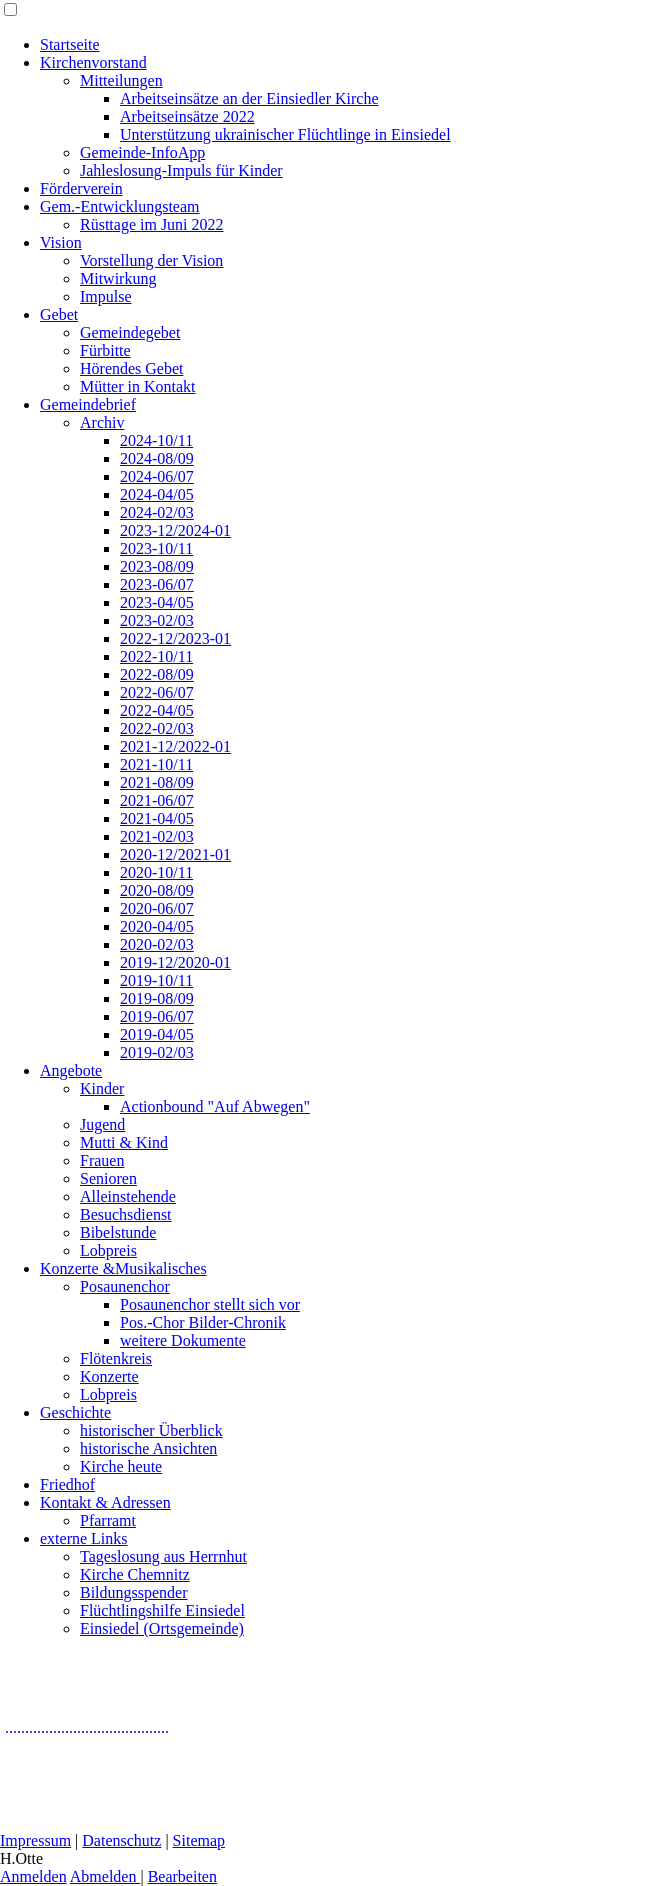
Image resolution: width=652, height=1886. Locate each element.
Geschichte (75, 1412)
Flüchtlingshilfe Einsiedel (162, 1610)
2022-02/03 (157, 728)
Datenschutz (121, 1840)
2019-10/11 (156, 980)
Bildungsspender (134, 1592)
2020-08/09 (157, 890)
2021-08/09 (157, 782)
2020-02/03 (157, 944)
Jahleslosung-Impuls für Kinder (181, 170)
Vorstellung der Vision (151, 260)
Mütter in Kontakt (138, 386)
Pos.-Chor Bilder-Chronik (203, 1322)
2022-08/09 (157, 674)
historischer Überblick (151, 1430)
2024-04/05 (157, 494)
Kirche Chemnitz (135, 1574)
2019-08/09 (157, 998)
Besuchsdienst (126, 1214)
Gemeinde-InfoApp (142, 152)
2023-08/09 (157, 566)
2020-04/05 (157, 926)
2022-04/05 (157, 710)
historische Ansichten (148, 1448)
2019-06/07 (157, 1016)
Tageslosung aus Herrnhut (163, 1556)
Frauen (102, 1160)
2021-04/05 (157, 818)
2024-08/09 (157, 458)
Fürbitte (105, 350)
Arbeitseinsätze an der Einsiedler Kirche (249, 98)
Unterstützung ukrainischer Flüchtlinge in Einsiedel (285, 134)
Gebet (59, 314)
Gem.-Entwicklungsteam (120, 206)
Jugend (102, 1124)
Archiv (102, 422)
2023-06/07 (157, 584)
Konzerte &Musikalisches (123, 1268)
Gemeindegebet (130, 332)
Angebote (71, 1070)
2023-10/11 (156, 548)
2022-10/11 (156, 656)
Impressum (35, 1840)
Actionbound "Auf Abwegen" (215, 1106)
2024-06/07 (157, 476)
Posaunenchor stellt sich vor (210, 1304)
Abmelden (105, 1876)
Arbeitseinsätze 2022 (187, 116)
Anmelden (33, 1876)
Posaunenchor (125, 1286)
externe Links (84, 1538)
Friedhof (67, 1484)
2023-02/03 (157, 620)
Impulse (106, 296)
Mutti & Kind (124, 1142)
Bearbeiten (182, 1876)
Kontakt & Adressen (105, 1502)
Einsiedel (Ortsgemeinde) (162, 1628)
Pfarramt (108, 1520)
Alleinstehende (128, 1196)
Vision (61, 242)
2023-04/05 (157, 602)
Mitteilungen (121, 80)
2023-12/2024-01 (175, 530)
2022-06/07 (157, 692)
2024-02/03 (157, 512)
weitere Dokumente (183, 1340)
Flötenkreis (116, 1358)
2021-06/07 (157, 800)
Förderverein (81, 188)
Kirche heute (121, 1466)
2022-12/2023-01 (175, 638)
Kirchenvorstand (93, 62)
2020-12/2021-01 (175, 854)
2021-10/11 (156, 764)
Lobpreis (108, 1250)
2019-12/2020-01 (175, 962)
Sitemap (199, 1840)
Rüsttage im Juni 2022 (152, 224)
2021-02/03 (157, 836)
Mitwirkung (118, 278)
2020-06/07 (157, 908)
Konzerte (109, 1376)
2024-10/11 (156, 440)
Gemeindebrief (88, 404)
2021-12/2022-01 (175, 746)
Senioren (108, 1178)
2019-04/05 (157, 1034)
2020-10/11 (156, 872)
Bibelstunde (118, 1232)
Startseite (70, 44)
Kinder (102, 1088)
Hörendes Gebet (132, 368)
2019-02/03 (157, 1052)
